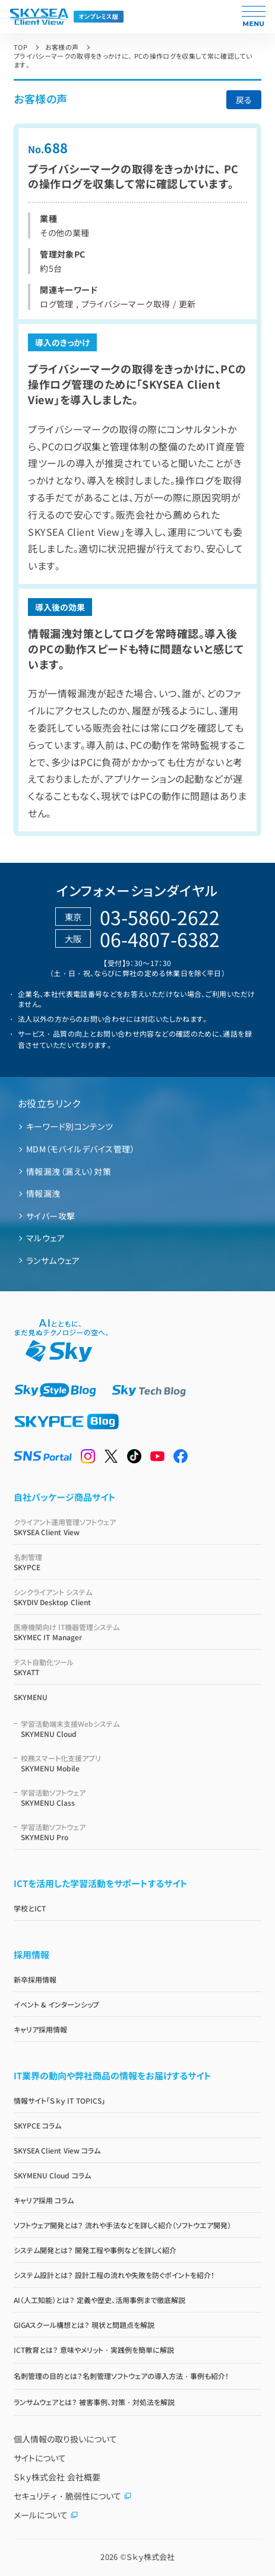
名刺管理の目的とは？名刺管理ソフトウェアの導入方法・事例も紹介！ (121, 2376)
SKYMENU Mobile (141, 1763)
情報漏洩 (43, 1193)
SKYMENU (31, 1697)
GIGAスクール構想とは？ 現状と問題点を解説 (84, 2325)
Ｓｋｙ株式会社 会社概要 (57, 2477)
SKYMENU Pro (141, 1832)
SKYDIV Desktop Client (137, 1597)
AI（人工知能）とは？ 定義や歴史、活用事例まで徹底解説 (99, 2300)
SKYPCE (137, 1562)
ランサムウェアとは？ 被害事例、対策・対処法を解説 (94, 2402)
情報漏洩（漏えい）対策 (68, 1171)
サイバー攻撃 (50, 1216)
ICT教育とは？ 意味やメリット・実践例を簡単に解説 (94, 2350)
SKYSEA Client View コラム (57, 2150)
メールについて (46, 2515)
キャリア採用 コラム (44, 2200)
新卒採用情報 (35, 1979)
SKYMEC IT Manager (137, 1632)
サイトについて (40, 2458)
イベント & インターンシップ (56, 2004)
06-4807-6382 (160, 938)
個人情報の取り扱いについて (65, 2439)
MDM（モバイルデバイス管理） (80, 1149)
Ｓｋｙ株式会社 (151, 2556)
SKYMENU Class (141, 1797)
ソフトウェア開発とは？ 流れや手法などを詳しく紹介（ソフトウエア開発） (122, 2225)
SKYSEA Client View (137, 1527)
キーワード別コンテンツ (69, 1126)
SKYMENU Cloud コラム (52, 2175)
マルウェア (45, 1238)
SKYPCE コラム (37, 2125)
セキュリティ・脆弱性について (73, 2496)
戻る (244, 100)
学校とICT (30, 1908)
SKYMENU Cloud (141, 1729)
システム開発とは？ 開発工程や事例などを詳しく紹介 (95, 2250)
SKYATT (137, 1667)
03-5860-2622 (160, 916)
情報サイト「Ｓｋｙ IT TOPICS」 (59, 2100)
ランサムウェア (53, 1260)
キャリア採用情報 (40, 2029)
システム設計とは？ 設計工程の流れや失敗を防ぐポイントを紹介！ (114, 2275)
